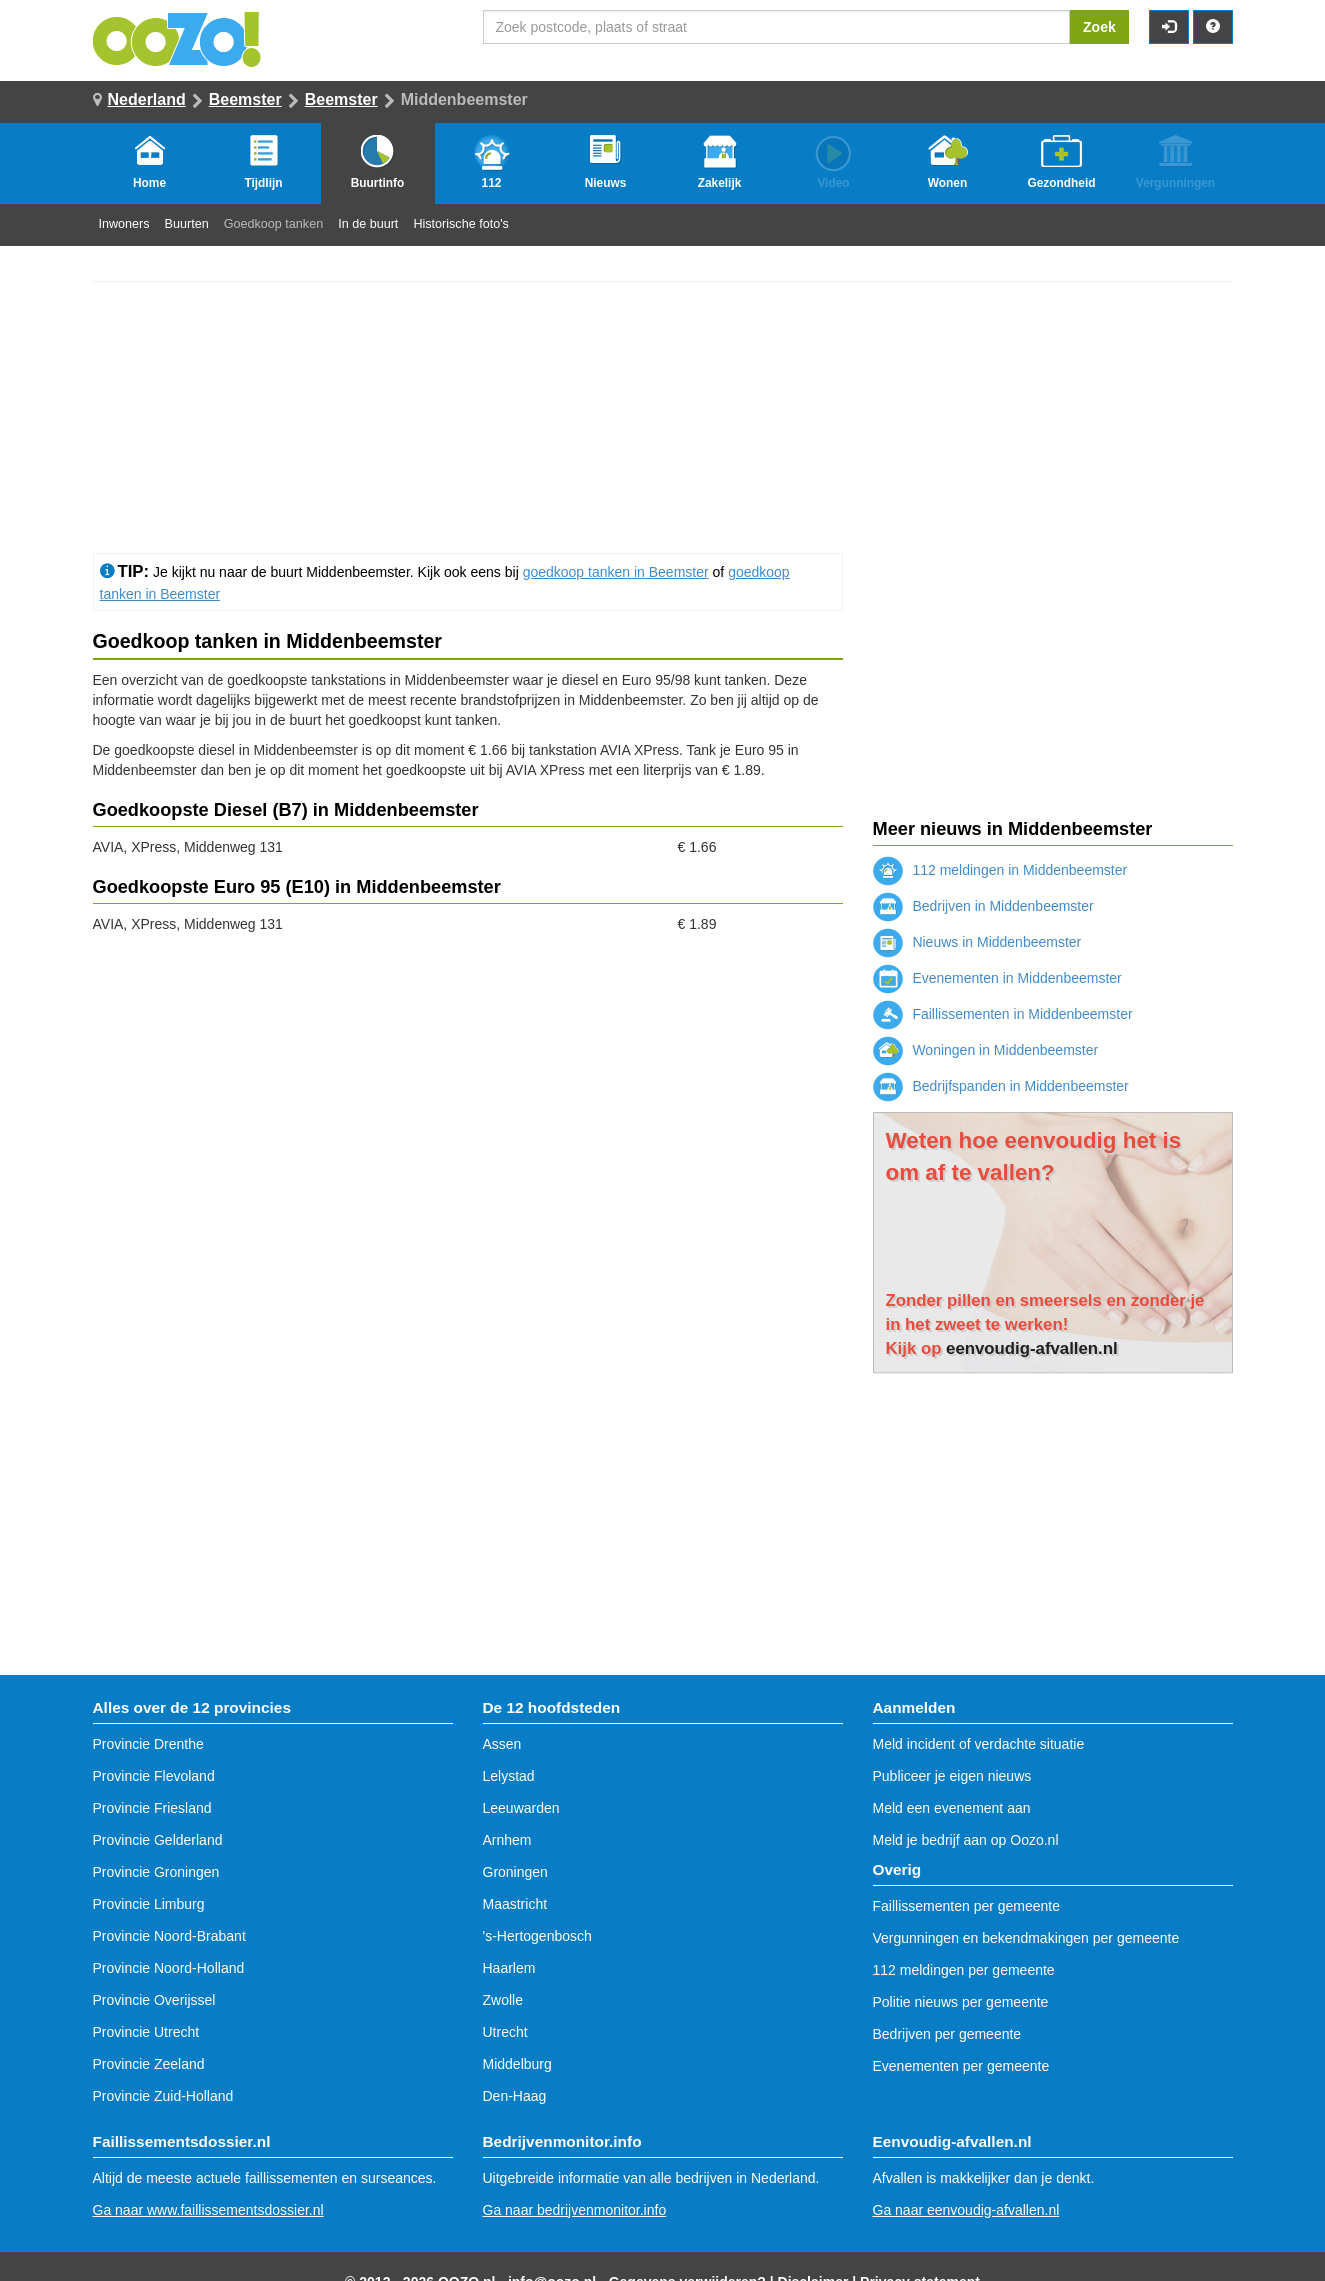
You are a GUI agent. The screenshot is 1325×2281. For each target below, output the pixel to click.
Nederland (147, 99)
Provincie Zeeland (149, 2064)
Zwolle (503, 2000)
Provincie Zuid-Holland (163, 2096)
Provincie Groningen (156, 1872)
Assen (502, 1744)
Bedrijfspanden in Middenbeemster (1001, 1086)
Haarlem (509, 1968)
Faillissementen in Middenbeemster (1003, 1014)
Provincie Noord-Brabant (169, 1936)
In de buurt (368, 224)
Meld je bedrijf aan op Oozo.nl (966, 1840)
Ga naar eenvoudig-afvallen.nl (966, 2210)
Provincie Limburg (149, 1904)
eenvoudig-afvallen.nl (1032, 1348)
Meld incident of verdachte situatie (979, 1744)
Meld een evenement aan (952, 1808)
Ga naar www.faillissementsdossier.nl (208, 2210)
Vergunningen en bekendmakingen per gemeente (1026, 1938)
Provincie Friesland (152, 1808)
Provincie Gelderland (158, 1840)
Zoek (1099, 27)
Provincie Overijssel (154, 2000)
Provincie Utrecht (146, 2032)
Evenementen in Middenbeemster (997, 978)
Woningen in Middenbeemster (986, 1050)
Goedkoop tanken (273, 224)
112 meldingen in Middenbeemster (1000, 870)
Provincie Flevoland (154, 1776)
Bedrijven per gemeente (947, 2034)
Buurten (187, 224)
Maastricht (515, 1904)
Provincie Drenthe (148, 1744)
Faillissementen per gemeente (967, 1906)
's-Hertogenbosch (537, 1936)
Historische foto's (461, 224)
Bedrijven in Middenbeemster (983, 906)
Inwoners (124, 224)
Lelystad (509, 1776)
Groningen (515, 1872)
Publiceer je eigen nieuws (952, 1776)
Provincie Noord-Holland (169, 1968)
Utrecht (505, 2032)
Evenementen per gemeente (961, 2066)
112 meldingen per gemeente (964, 1970)
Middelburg (517, 2064)
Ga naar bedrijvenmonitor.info (575, 2210)
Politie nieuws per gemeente (961, 2002)
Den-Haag (515, 2096)
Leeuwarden (521, 1808)
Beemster (245, 99)
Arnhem (507, 1840)
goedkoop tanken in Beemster (616, 572)
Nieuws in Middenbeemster (977, 942)
